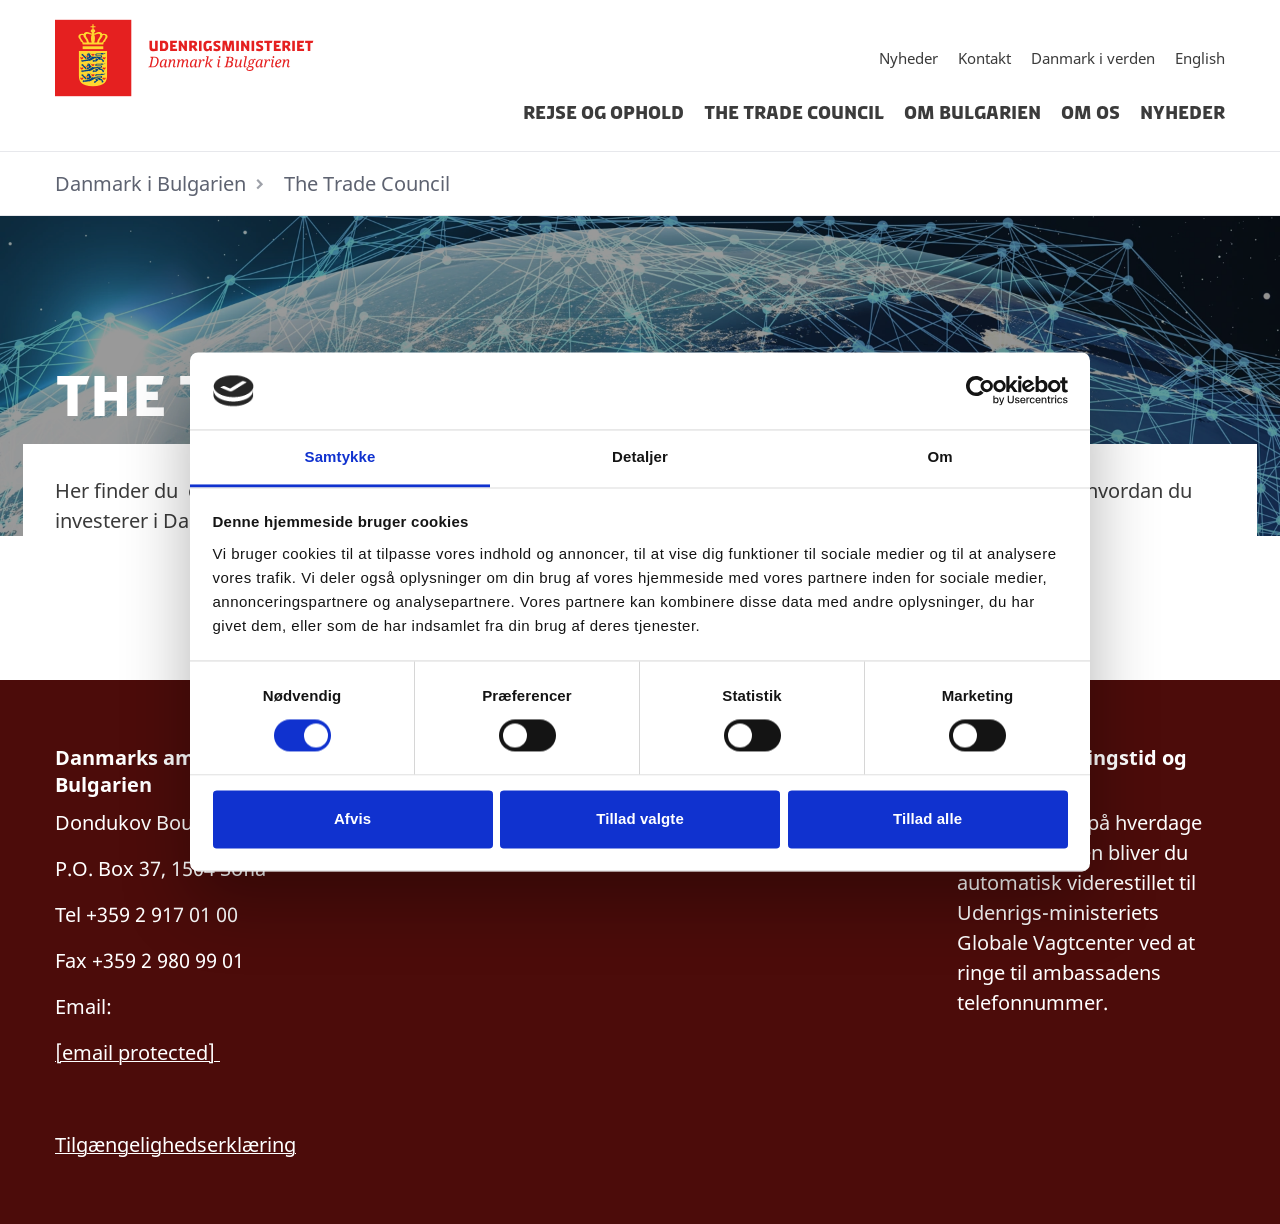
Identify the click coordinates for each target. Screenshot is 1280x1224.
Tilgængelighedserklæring (175, 1144)
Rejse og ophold (603, 113)
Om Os (1090, 113)
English (1200, 58)
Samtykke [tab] (340, 456)
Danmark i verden (1093, 58)
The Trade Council (794, 113)
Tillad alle (927, 818)
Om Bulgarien (972, 113)
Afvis (352, 818)
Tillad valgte (640, 818)
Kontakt (984, 58)
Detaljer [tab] (640, 456)
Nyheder (908, 58)
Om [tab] (939, 456)
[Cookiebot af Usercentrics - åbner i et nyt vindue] (980, 391)
